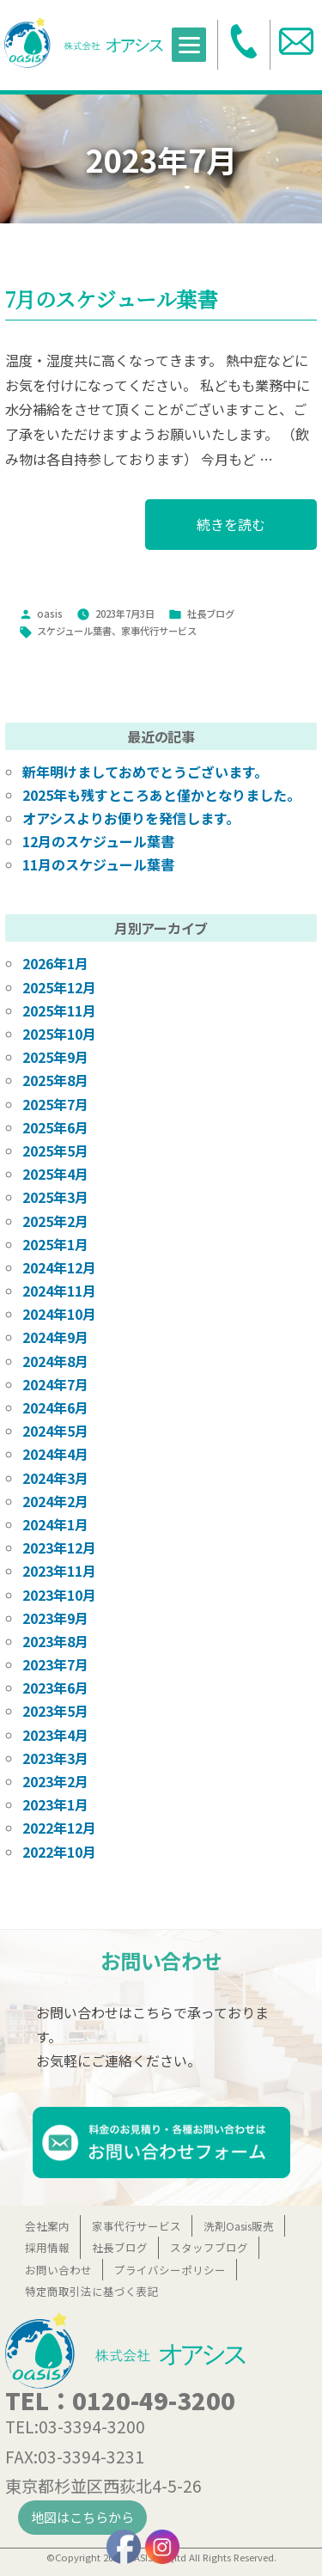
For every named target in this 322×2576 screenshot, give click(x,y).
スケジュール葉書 (74, 631)
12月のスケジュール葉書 (98, 841)
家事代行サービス (159, 631)
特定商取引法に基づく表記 (92, 2291)
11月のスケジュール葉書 (98, 864)
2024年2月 (55, 1501)
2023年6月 (55, 1687)
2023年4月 (55, 1734)
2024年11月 (59, 1290)
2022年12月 (59, 1827)
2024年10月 (59, 1313)
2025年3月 (55, 1197)
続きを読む (230, 530)
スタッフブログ (209, 2247)
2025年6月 (55, 1127)
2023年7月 (55, 1664)
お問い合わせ (58, 2270)
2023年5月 (55, 1710)
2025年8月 (55, 1080)
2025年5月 (55, 1150)
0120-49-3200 (153, 2400)
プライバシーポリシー (170, 2270)
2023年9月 (55, 1618)
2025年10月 (59, 1033)
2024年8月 (55, 1361)
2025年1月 (55, 1244)
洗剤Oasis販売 (239, 2226)
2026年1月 (55, 963)
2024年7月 (55, 1384)
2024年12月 (59, 1267)
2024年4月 (55, 1454)
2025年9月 (55, 1057)
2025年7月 (55, 1104)
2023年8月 (55, 1641)
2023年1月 (55, 1804)
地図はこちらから (82, 2517)
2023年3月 (55, 1758)
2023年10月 (59, 1594)
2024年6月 (55, 1407)
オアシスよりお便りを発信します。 (131, 818)
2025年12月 (59, 987)
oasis (50, 613)
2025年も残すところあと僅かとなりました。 (161, 794)
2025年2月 (55, 1221)
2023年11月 (59, 1570)
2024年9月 (55, 1337)
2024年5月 (55, 1430)
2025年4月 (55, 1173)
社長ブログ (210, 613)
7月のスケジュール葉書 (111, 299)
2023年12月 (59, 1547)
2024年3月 (55, 1478)
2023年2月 (55, 1781)
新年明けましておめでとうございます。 (145, 771)
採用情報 (47, 2247)
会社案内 (47, 2226)
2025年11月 (59, 1010)
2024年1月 (55, 1524)
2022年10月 (59, 1851)
